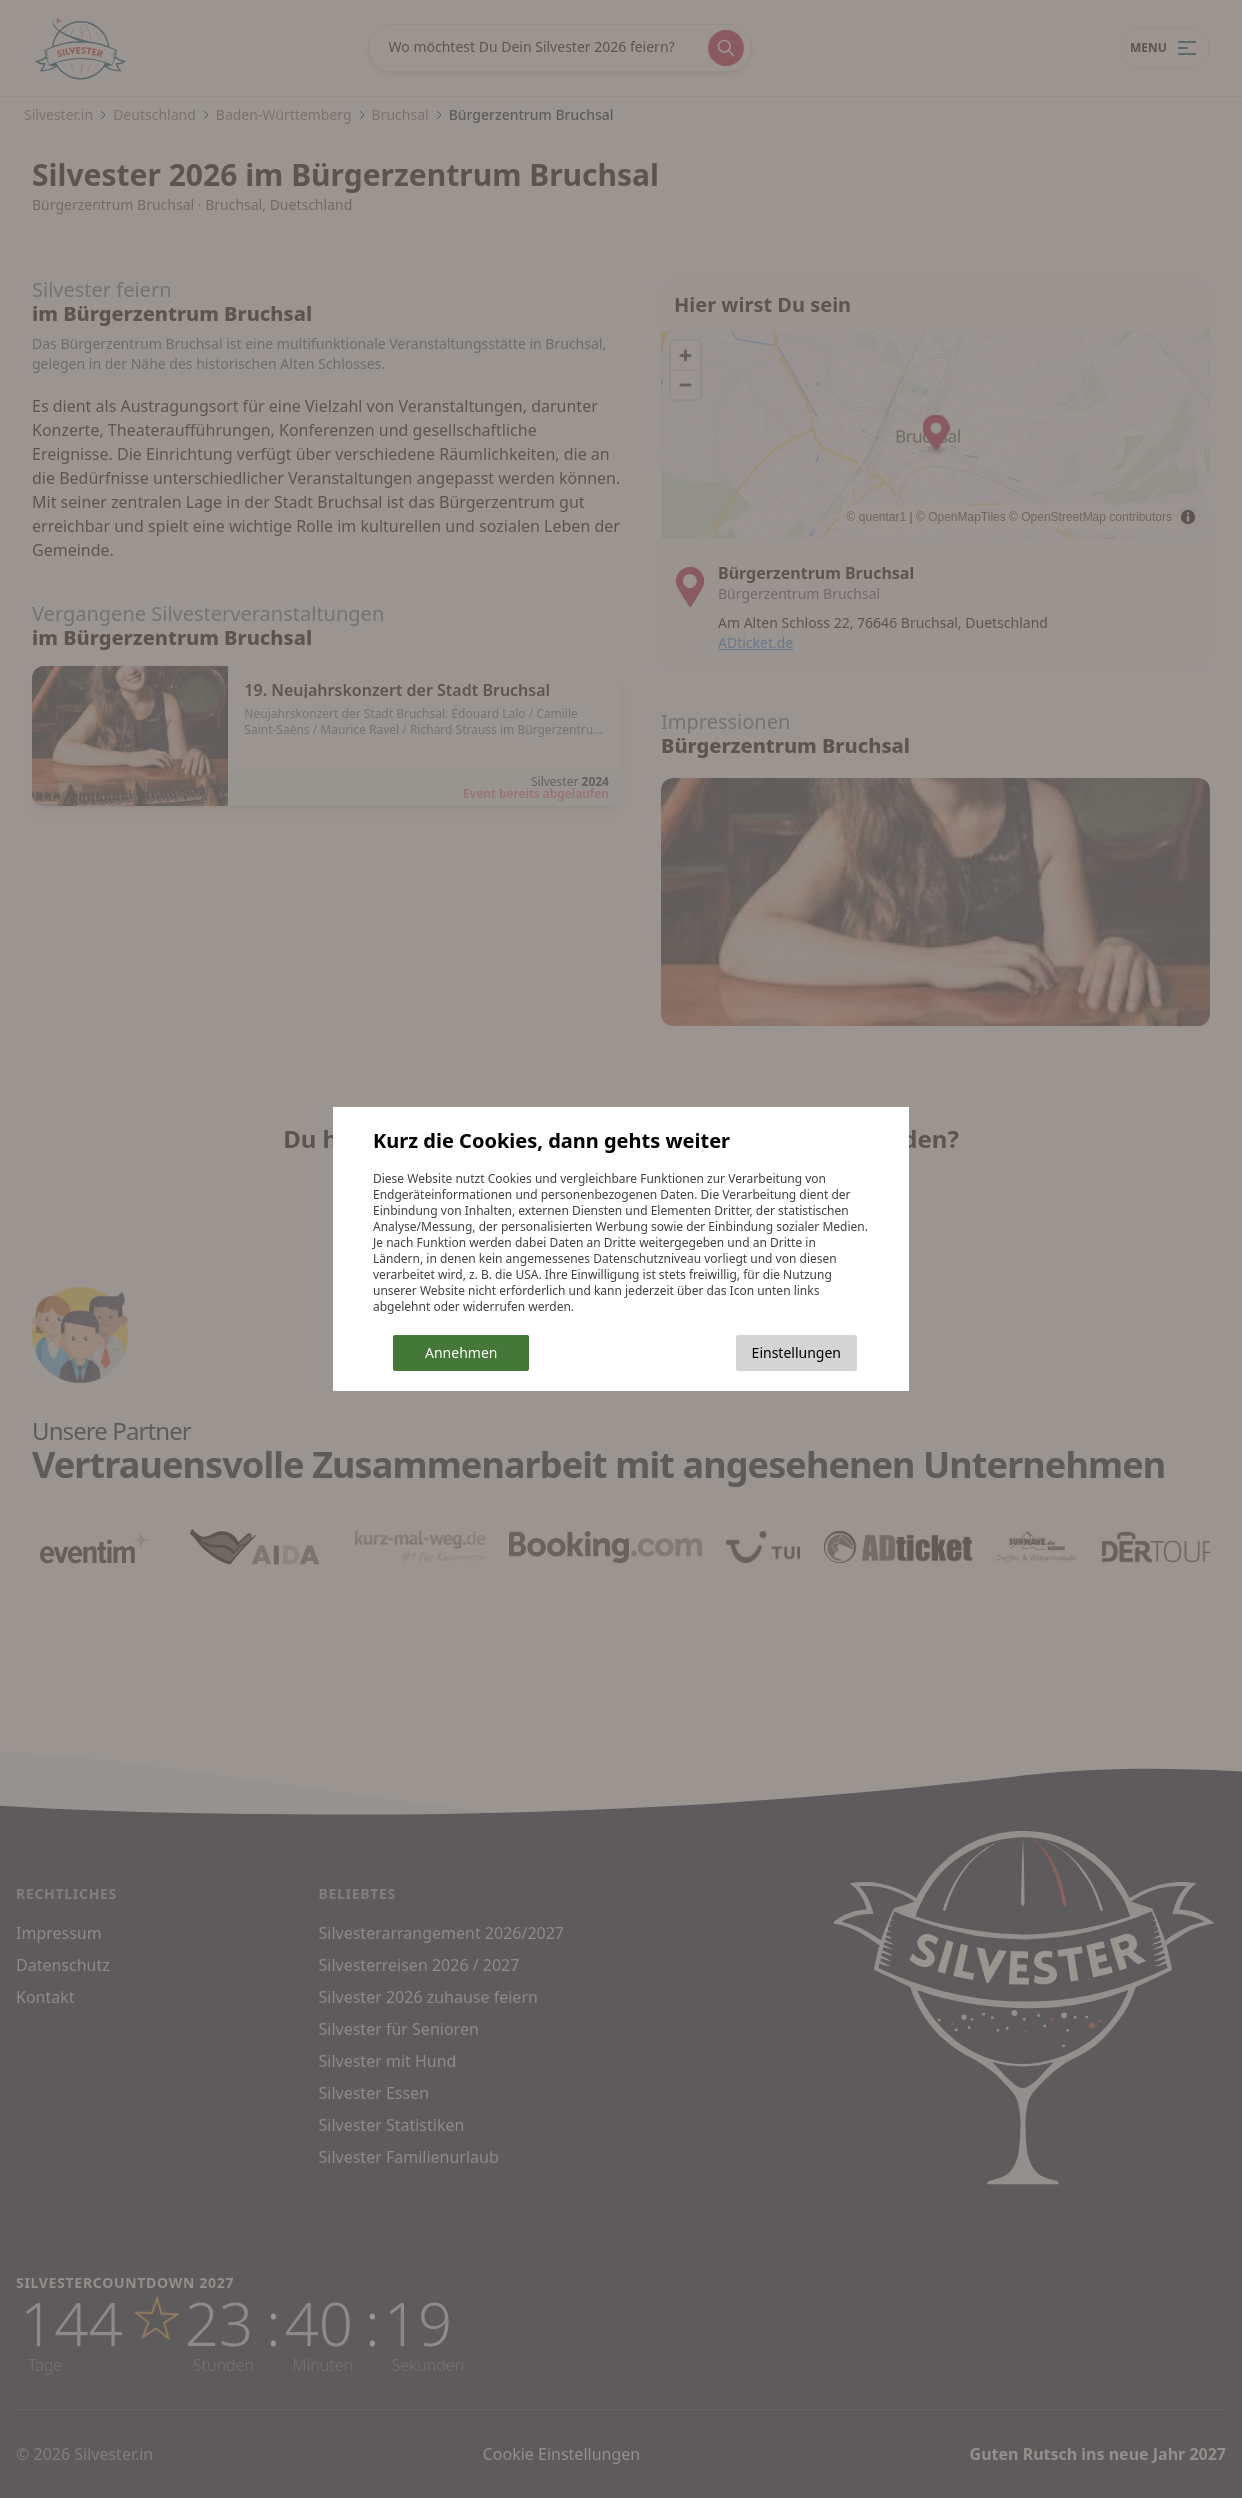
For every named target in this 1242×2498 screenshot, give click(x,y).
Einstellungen (796, 1352)
